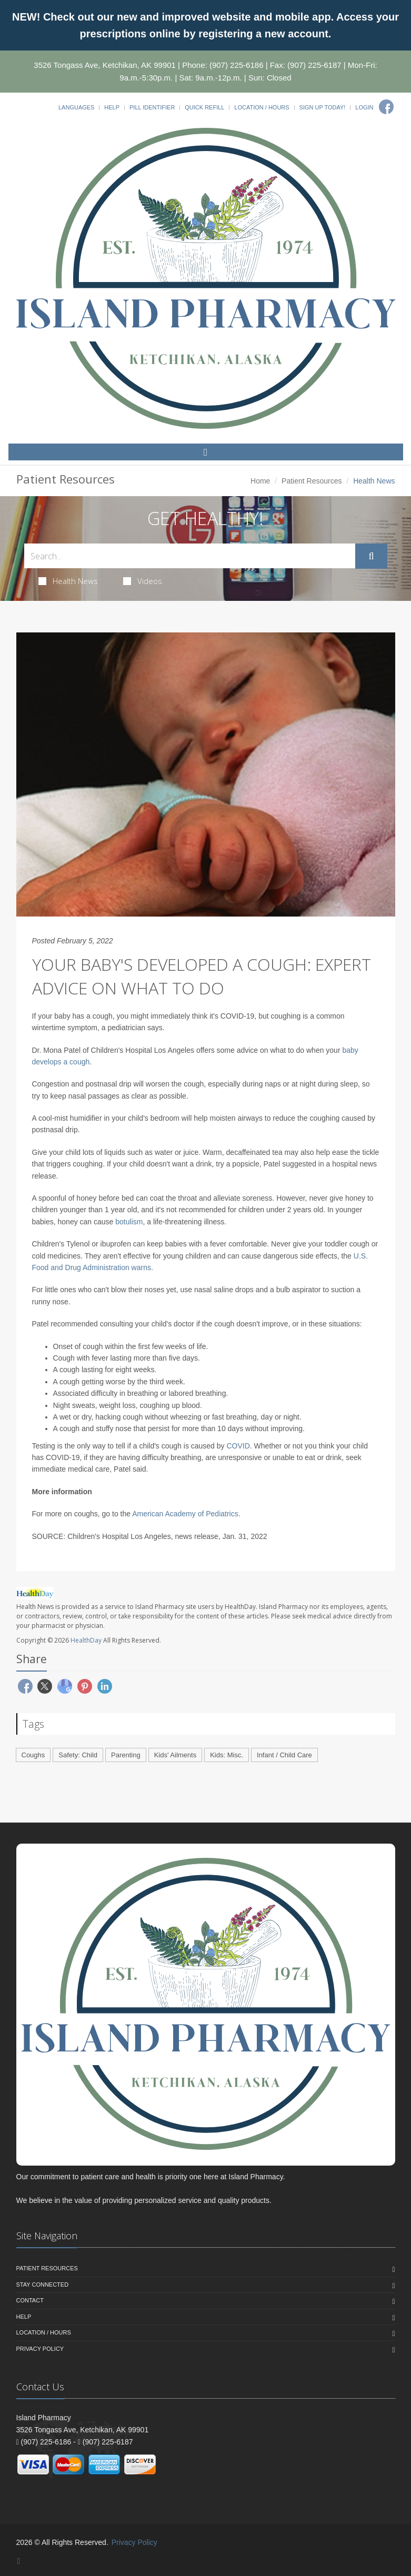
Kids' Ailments (175, 1755)
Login (364, 107)
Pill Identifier (152, 107)
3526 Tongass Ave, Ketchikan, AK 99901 (105, 65)
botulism (129, 1221)
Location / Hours (261, 107)
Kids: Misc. (226, 1755)
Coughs (33, 1755)
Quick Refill (204, 107)
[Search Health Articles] (190, 556)
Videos (142, 581)
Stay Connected (42, 2284)
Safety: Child (77, 1755)
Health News (68, 581)
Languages (76, 107)
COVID (237, 1446)
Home (260, 481)
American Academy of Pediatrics (185, 1514)
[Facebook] (386, 106)
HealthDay (86, 1640)
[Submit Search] (371, 556)
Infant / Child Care (284, 1755)
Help (111, 107)
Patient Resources (312, 481)
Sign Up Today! (322, 107)
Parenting (126, 1755)
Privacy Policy (40, 2349)
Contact (30, 2300)
